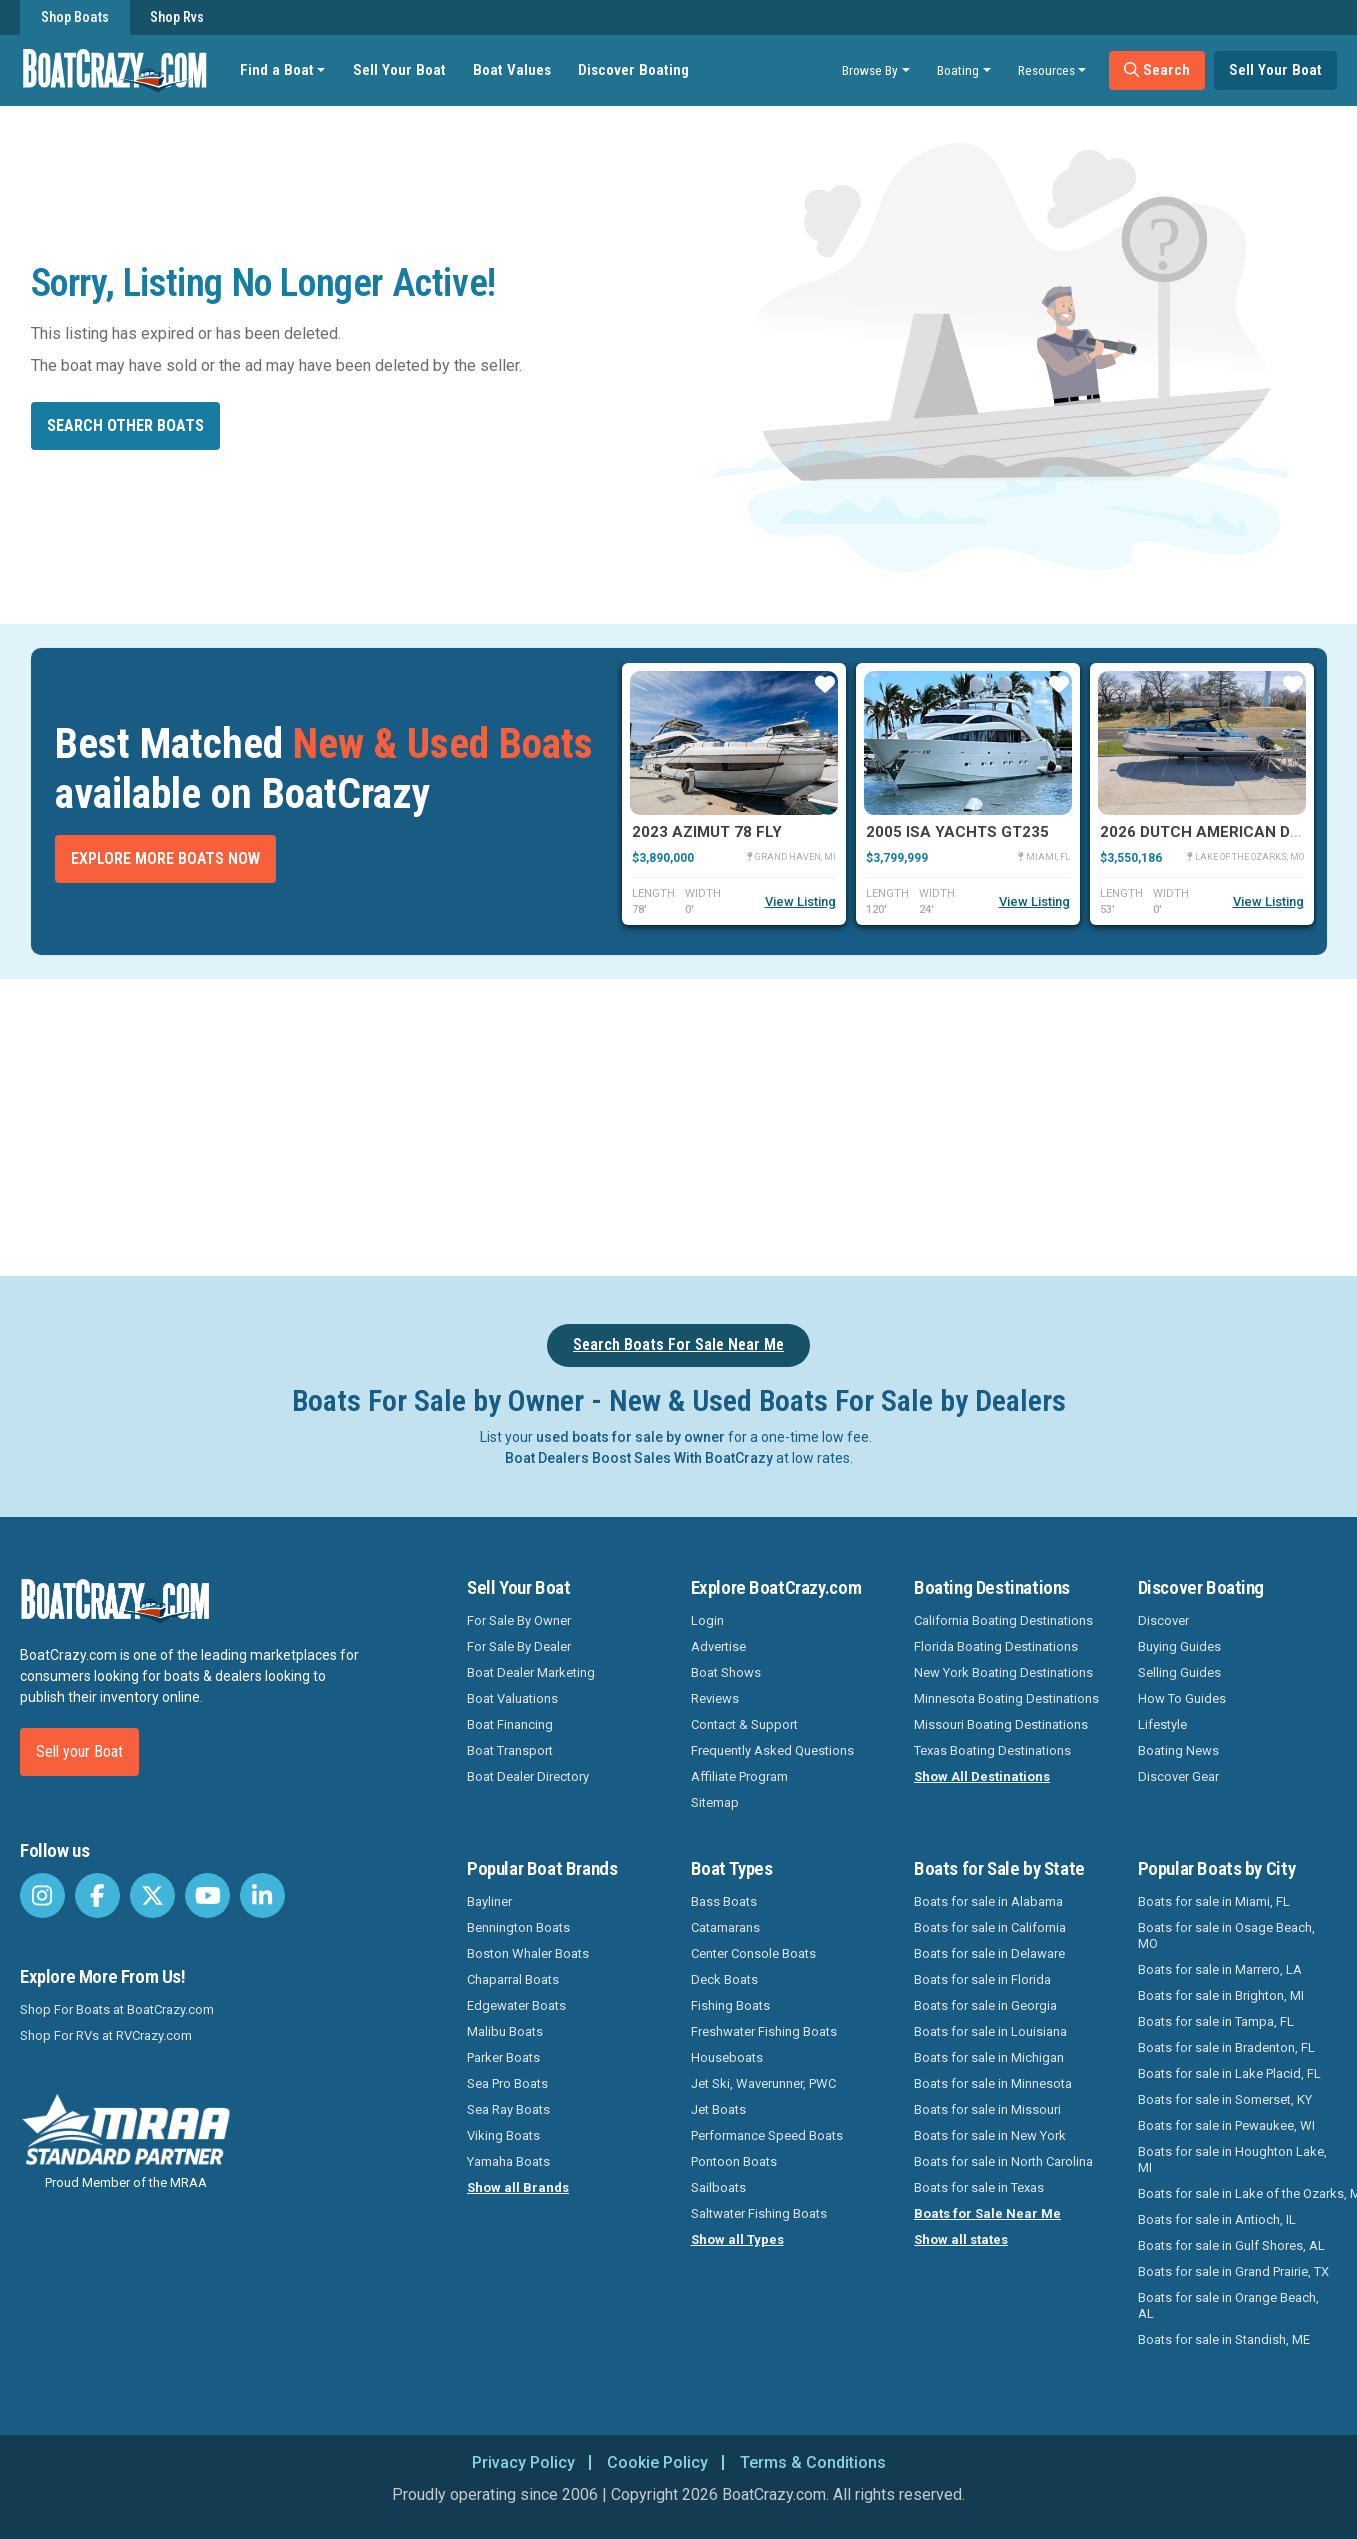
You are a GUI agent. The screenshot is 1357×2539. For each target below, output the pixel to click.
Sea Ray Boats (508, 2109)
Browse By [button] (870, 70)
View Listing (800, 901)
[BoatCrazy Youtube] (207, 1895)
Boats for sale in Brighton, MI (1221, 1995)
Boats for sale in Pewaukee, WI (1226, 2125)
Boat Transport (510, 1750)
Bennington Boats (518, 1927)
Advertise (718, 1646)
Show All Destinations (982, 1776)
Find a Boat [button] (277, 70)
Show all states (961, 2239)
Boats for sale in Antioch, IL (1217, 2219)
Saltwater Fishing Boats (759, 2213)
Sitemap (715, 1802)
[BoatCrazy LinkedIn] (262, 1895)
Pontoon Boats (734, 2161)
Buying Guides (1179, 1646)
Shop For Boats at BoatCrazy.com (117, 2009)
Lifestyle (1162, 1724)
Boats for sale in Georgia (985, 2005)
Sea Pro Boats (507, 2083)
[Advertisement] (770, 1124)
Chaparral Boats (513, 1979)
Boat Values (512, 70)
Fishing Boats (730, 2005)
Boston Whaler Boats (528, 1953)
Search (1157, 70)
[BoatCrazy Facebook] (97, 1895)
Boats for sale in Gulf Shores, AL (1231, 2245)
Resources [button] (1046, 70)
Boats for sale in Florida (982, 1979)
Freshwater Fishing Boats (764, 2031)
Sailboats (718, 2187)
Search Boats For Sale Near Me (678, 1344)
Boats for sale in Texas (979, 2187)
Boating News (1178, 1750)
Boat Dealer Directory (528, 1776)
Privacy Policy (523, 2462)
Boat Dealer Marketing (531, 1672)
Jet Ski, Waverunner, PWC (763, 2083)
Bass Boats (724, 1901)
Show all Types (737, 2239)
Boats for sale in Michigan (989, 2057)
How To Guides (1182, 1698)
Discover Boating (633, 70)
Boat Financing (510, 1724)
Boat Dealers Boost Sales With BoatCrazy (639, 1458)
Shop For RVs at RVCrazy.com (106, 2035)
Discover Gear (1178, 1776)
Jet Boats (718, 2109)
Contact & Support (744, 1724)
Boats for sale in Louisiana (990, 2031)
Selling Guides (1179, 1672)
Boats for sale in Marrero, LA (1220, 1969)
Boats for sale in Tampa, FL (1216, 2021)
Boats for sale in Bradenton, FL (1226, 2047)
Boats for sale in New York (990, 2135)
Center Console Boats (753, 1953)
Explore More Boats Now (165, 858)
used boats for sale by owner (630, 1437)
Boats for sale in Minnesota (993, 2083)
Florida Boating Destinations (996, 1646)
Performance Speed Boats (767, 2135)
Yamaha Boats (508, 2161)
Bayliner (489, 1901)
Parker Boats (503, 2057)
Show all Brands (518, 2187)
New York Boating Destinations (1003, 1672)
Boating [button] (958, 70)
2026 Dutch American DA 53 (1211, 832)
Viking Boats (503, 2135)
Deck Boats (724, 1979)
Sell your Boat (79, 1751)
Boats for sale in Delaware (989, 1953)
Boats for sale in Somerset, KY (1225, 2099)
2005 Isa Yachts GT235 (957, 832)
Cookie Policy (657, 2462)
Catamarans (725, 1927)
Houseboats (727, 2057)
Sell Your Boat (399, 70)
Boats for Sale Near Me (987, 2213)
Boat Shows (726, 1672)
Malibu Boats (505, 2031)
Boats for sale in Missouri (987, 2109)
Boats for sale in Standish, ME (1224, 2339)
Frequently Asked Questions (772, 1750)
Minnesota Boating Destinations (1006, 1698)
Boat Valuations (512, 1698)
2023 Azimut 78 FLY (707, 832)
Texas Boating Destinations (992, 1750)
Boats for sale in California (990, 1927)
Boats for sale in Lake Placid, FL (1229, 2073)
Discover (1163, 1620)
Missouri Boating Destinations (1001, 1724)
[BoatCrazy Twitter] (152, 1895)
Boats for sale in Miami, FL (1214, 1901)
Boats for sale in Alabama (988, 1901)
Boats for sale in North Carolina (1003, 2161)
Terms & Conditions (813, 2462)
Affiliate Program (739, 1776)
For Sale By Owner (519, 1620)
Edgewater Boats (516, 2005)
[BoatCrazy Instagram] (42, 1895)
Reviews (715, 1698)
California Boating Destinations (1003, 1620)
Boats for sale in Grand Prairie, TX (1233, 2271)
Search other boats (125, 425)
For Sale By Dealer (519, 1646)
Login (707, 1620)
